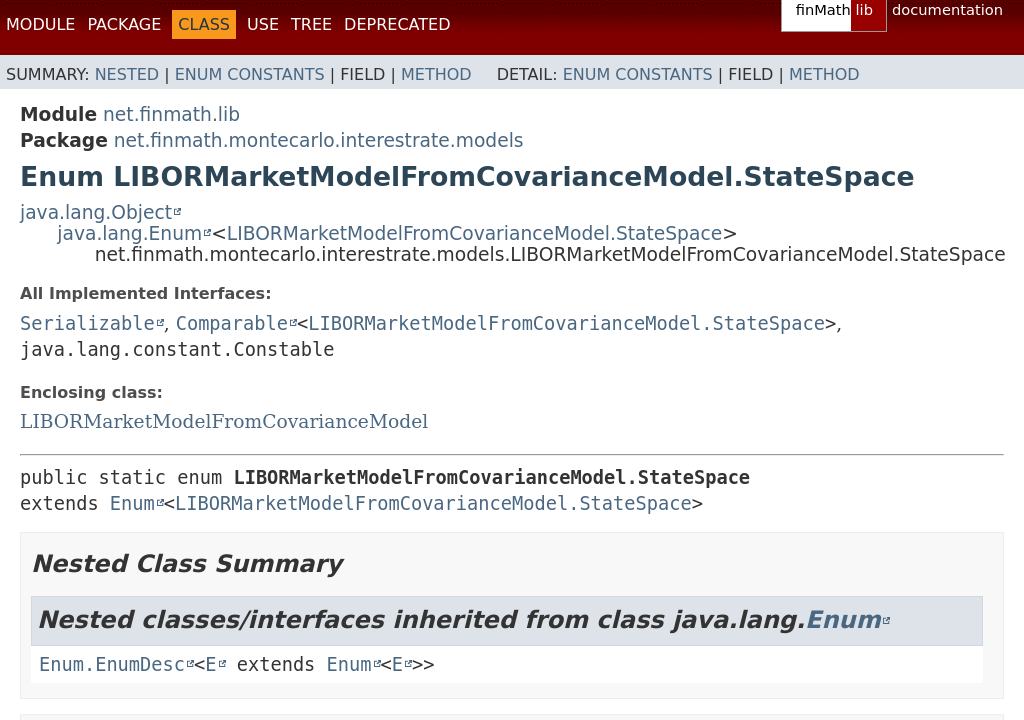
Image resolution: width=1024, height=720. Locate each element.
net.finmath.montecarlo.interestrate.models (319, 140)
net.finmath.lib (171, 114)
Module (40, 24)
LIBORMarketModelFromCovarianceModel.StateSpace (474, 233)
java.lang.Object (96, 212)
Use (263, 24)
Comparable (232, 323)
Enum (132, 503)
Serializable (87, 323)
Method (436, 74)
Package (124, 24)
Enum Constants (250, 74)
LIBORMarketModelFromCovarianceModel (224, 421)
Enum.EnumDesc (112, 664)
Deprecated (397, 24)
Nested (127, 74)
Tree (311, 24)
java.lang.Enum (129, 233)
